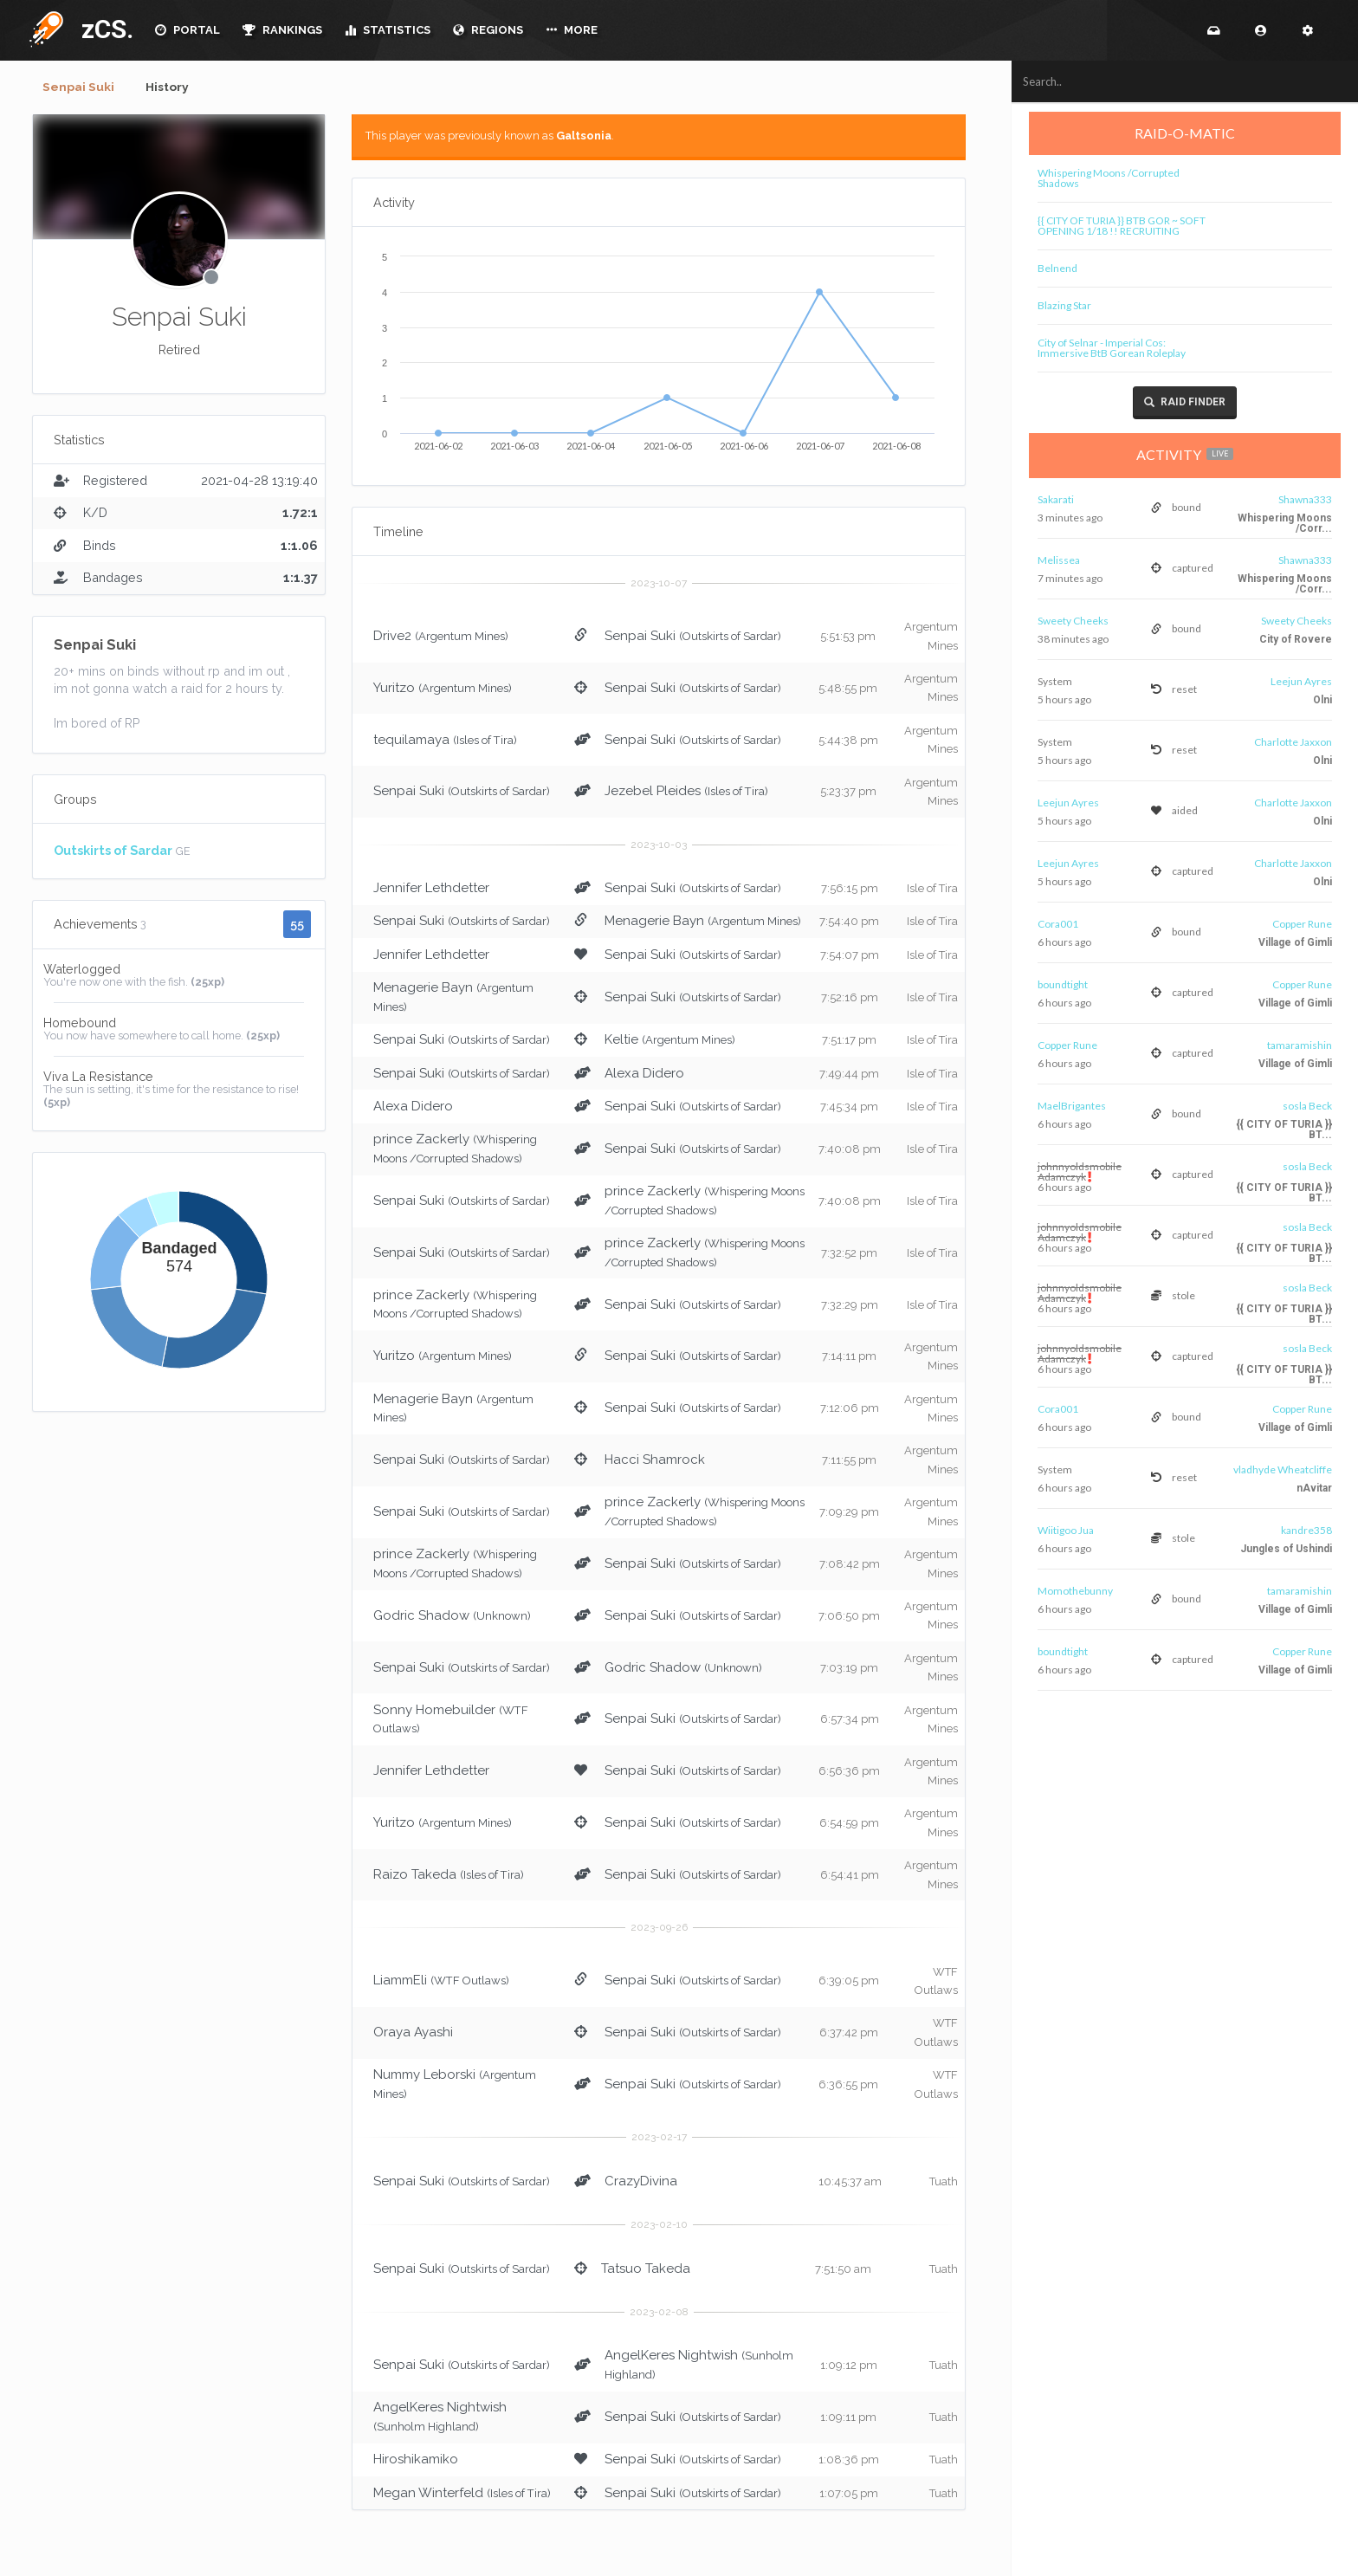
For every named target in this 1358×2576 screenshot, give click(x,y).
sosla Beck (1309, 1105)
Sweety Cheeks (1074, 620)
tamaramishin (1301, 1045)
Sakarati (1057, 499)
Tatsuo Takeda (645, 2269)
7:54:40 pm (849, 922)
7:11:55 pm (849, 1461)
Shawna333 (1307, 499)
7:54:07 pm (849, 956)
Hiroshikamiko (415, 2461)
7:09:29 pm (849, 1513)
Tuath (943, 2182)
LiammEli (400, 1982)
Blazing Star (1066, 305)
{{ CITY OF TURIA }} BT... (1286, 1129)
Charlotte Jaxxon (1295, 741)
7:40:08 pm (849, 1150)
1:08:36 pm (848, 2461)
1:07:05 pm (848, 2494)
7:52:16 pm (849, 999)
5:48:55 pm (847, 689)
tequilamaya (411, 740)
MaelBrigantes (1073, 1105)
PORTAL (187, 29)
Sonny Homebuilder (434, 1710)
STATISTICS (387, 29)
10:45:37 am (850, 2182)
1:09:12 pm (848, 2366)
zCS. (103, 29)
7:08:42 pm (849, 1565)
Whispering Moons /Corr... (1286, 523)
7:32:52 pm (849, 1254)
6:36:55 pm (848, 2086)
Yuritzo (394, 688)
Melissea (1060, 559)
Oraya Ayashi (413, 2034)
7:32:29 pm (849, 1305)
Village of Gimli (1297, 942)
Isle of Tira (932, 889)
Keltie (621, 1041)
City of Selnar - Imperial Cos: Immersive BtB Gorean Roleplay (1113, 347)
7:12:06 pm (849, 1409)
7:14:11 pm (849, 1357)
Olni (1324, 700)
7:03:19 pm (849, 1668)
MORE (572, 29)
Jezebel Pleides (653, 792)
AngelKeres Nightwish (671, 2357)
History (175, 87)
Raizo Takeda (414, 1876)
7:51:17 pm (849, 1041)
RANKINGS (282, 29)
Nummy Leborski (424, 2076)
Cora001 (1059, 923)
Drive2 (392, 637)
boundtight (1064, 984)
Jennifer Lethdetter (431, 889)
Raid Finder (1186, 402)
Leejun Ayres (1303, 681)
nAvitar (1316, 1488)
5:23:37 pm (848, 792)
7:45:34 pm (849, 1108)
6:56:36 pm (849, 1772)
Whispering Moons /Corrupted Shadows (1110, 178)
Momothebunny (1077, 1590)
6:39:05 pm (848, 1982)
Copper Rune (1304, 923)
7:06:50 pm (849, 1616)
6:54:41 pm (849, 1876)
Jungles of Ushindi (1288, 1549)
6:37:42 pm (848, 2034)
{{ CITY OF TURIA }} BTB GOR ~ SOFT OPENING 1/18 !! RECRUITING (1123, 225)
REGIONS (488, 29)
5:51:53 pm (848, 637)
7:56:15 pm (849, 889)
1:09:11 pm (848, 2418)
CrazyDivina (641, 2182)
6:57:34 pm (849, 1720)
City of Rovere (1297, 639)
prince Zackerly (421, 1141)
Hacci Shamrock (655, 1461)
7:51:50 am (843, 2269)
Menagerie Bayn (654, 922)
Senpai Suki (81, 87)
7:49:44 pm (849, 1074)
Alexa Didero (644, 1074)
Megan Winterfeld (428, 2494)
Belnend (1059, 268)
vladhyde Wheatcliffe (1284, 1469)
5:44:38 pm (848, 741)
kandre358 (1308, 1530)
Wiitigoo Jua (1067, 1530)
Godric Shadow (421, 1616)
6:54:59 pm (849, 1824)
